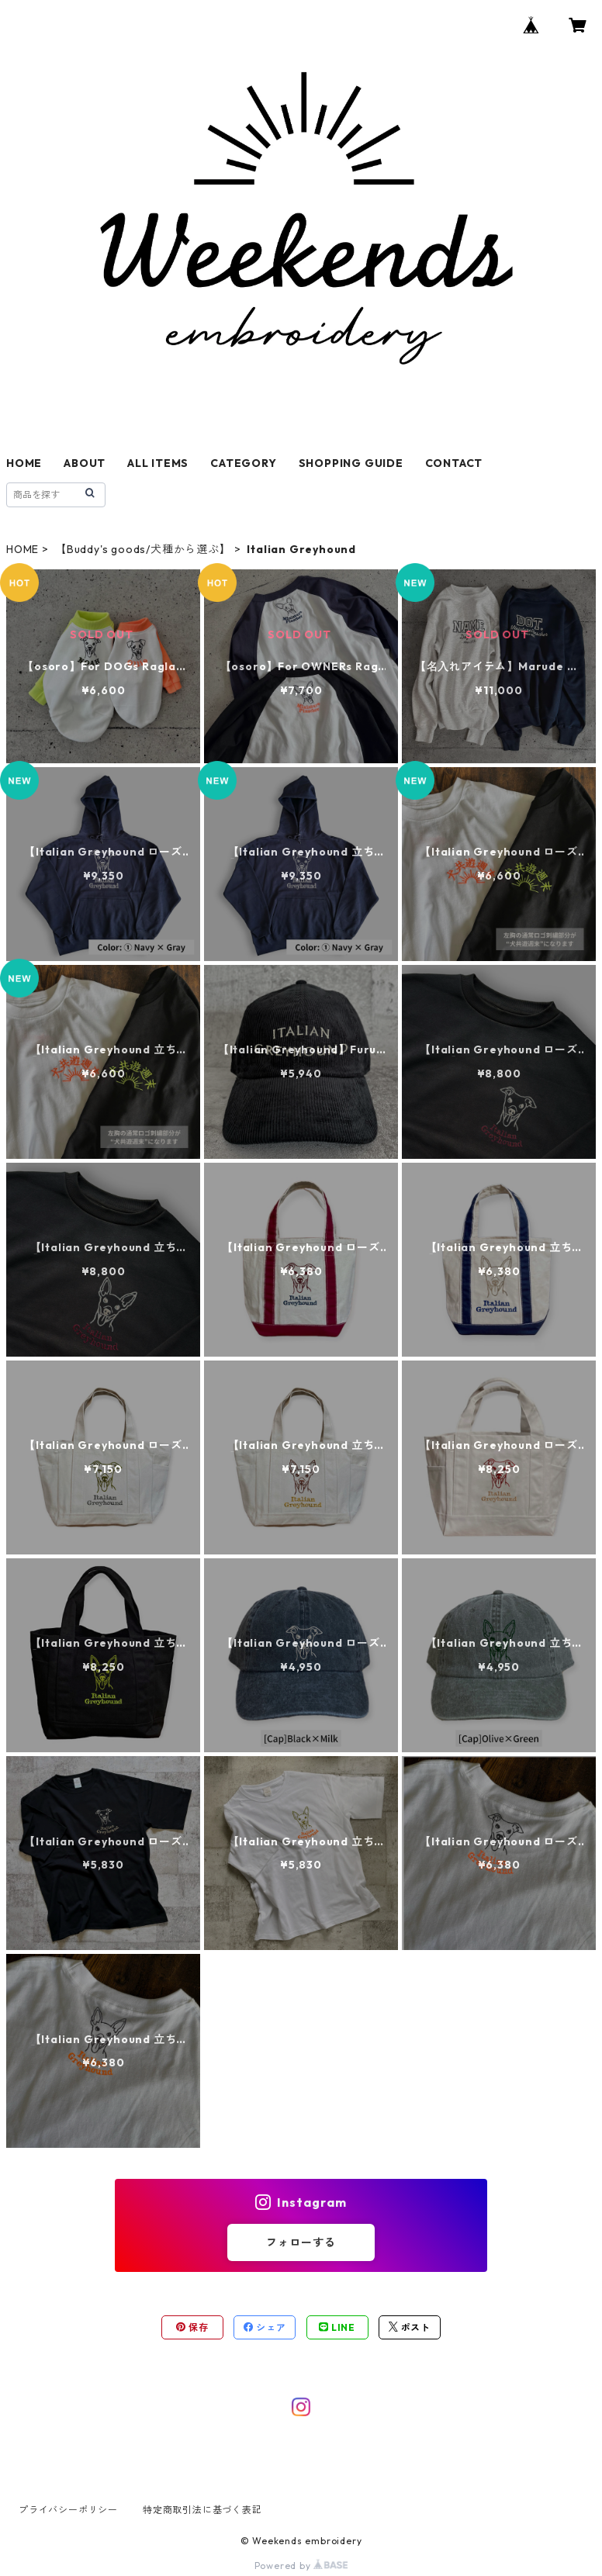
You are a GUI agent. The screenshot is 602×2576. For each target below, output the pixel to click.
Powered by (301, 2565)
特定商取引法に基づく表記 (202, 2509)
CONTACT (454, 463)
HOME (24, 463)
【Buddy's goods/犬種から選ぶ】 (143, 549)
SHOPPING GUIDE (351, 463)
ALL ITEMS (158, 463)
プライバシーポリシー (68, 2509)
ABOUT (85, 463)
